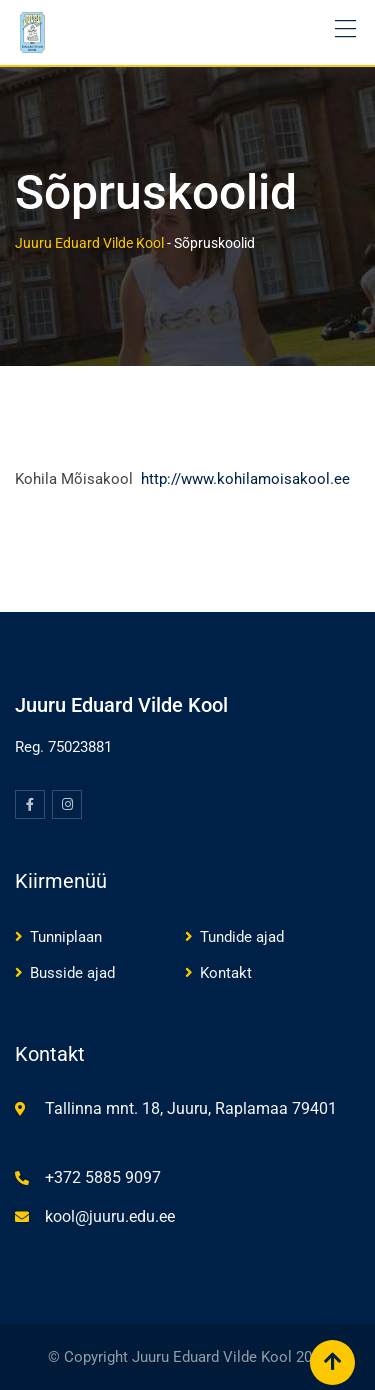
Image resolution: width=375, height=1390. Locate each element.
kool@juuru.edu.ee (110, 1216)
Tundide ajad (242, 937)
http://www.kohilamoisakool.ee (245, 479)
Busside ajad (72, 973)
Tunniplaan (66, 937)
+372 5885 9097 (103, 1177)
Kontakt (226, 973)
